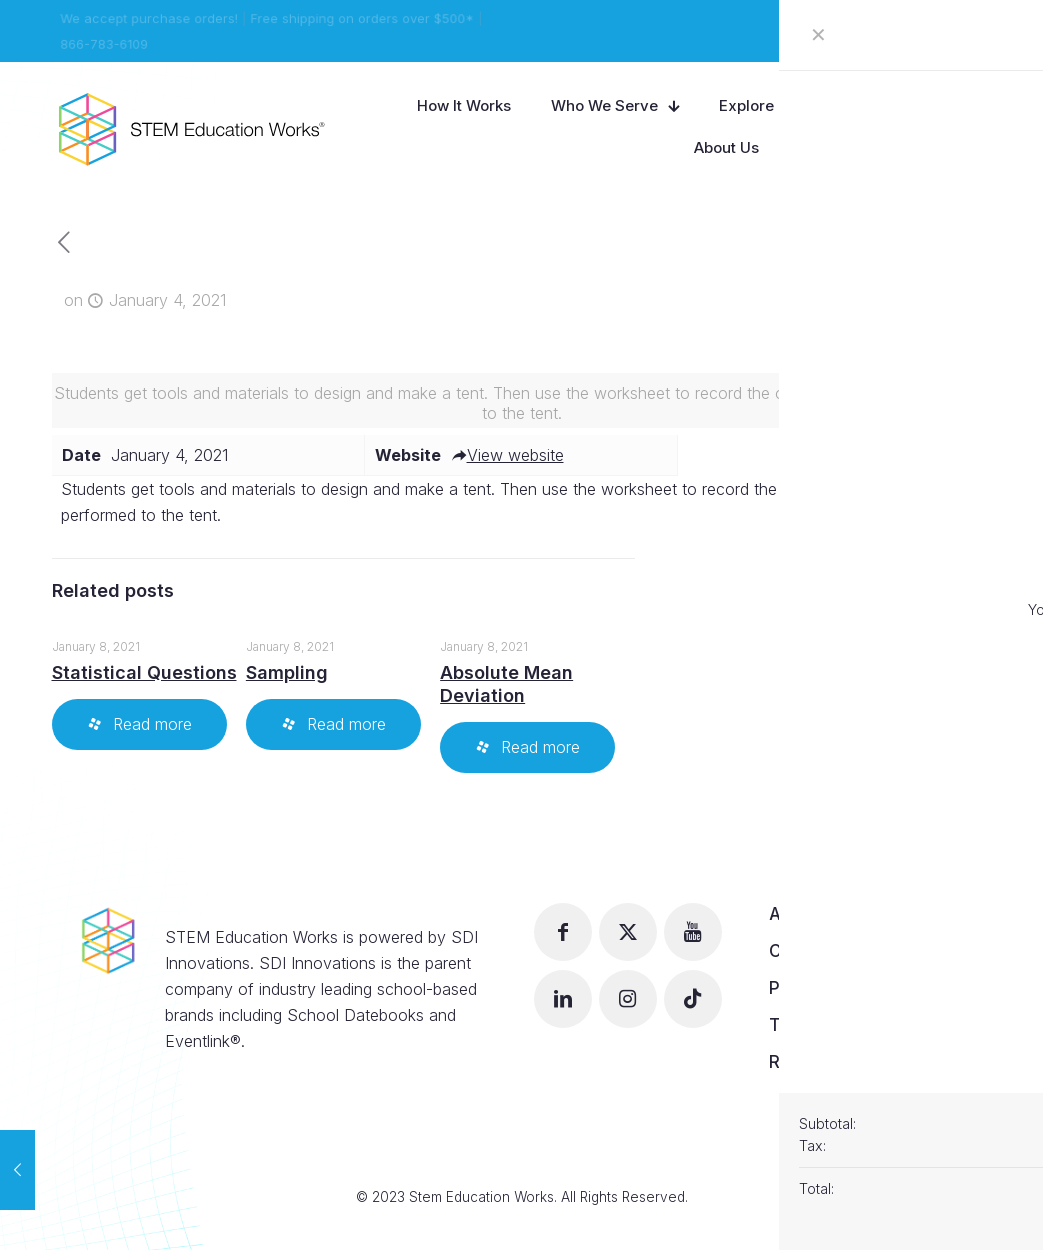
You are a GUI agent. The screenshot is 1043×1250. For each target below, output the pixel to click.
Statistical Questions (144, 672)
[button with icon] (563, 932)
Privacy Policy (827, 988)
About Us (807, 914)
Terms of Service (841, 1025)
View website (507, 455)
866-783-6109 (101, 44)
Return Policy (824, 1062)
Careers (803, 951)
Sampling (287, 672)
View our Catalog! (931, 31)
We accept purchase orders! (147, 18)
